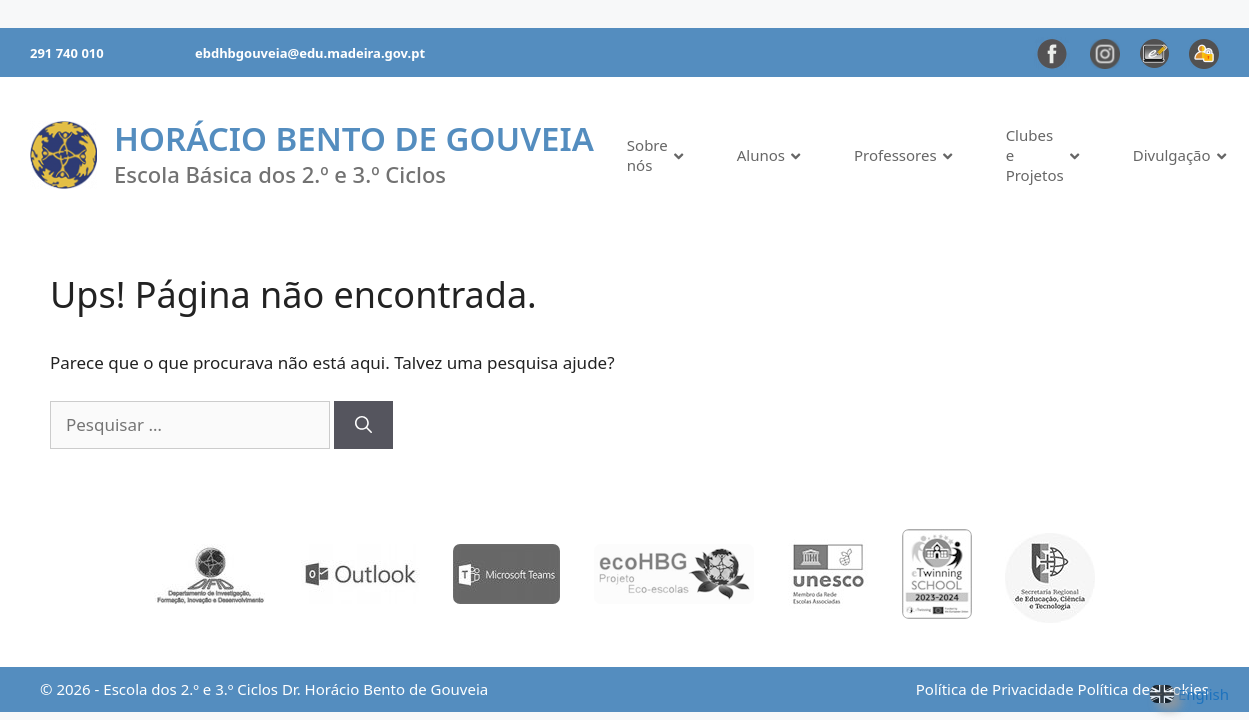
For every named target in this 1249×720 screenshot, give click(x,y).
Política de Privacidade (995, 689)
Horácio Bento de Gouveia (354, 138)
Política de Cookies (1143, 689)
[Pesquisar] (363, 425)
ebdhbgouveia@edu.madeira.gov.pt (310, 53)
